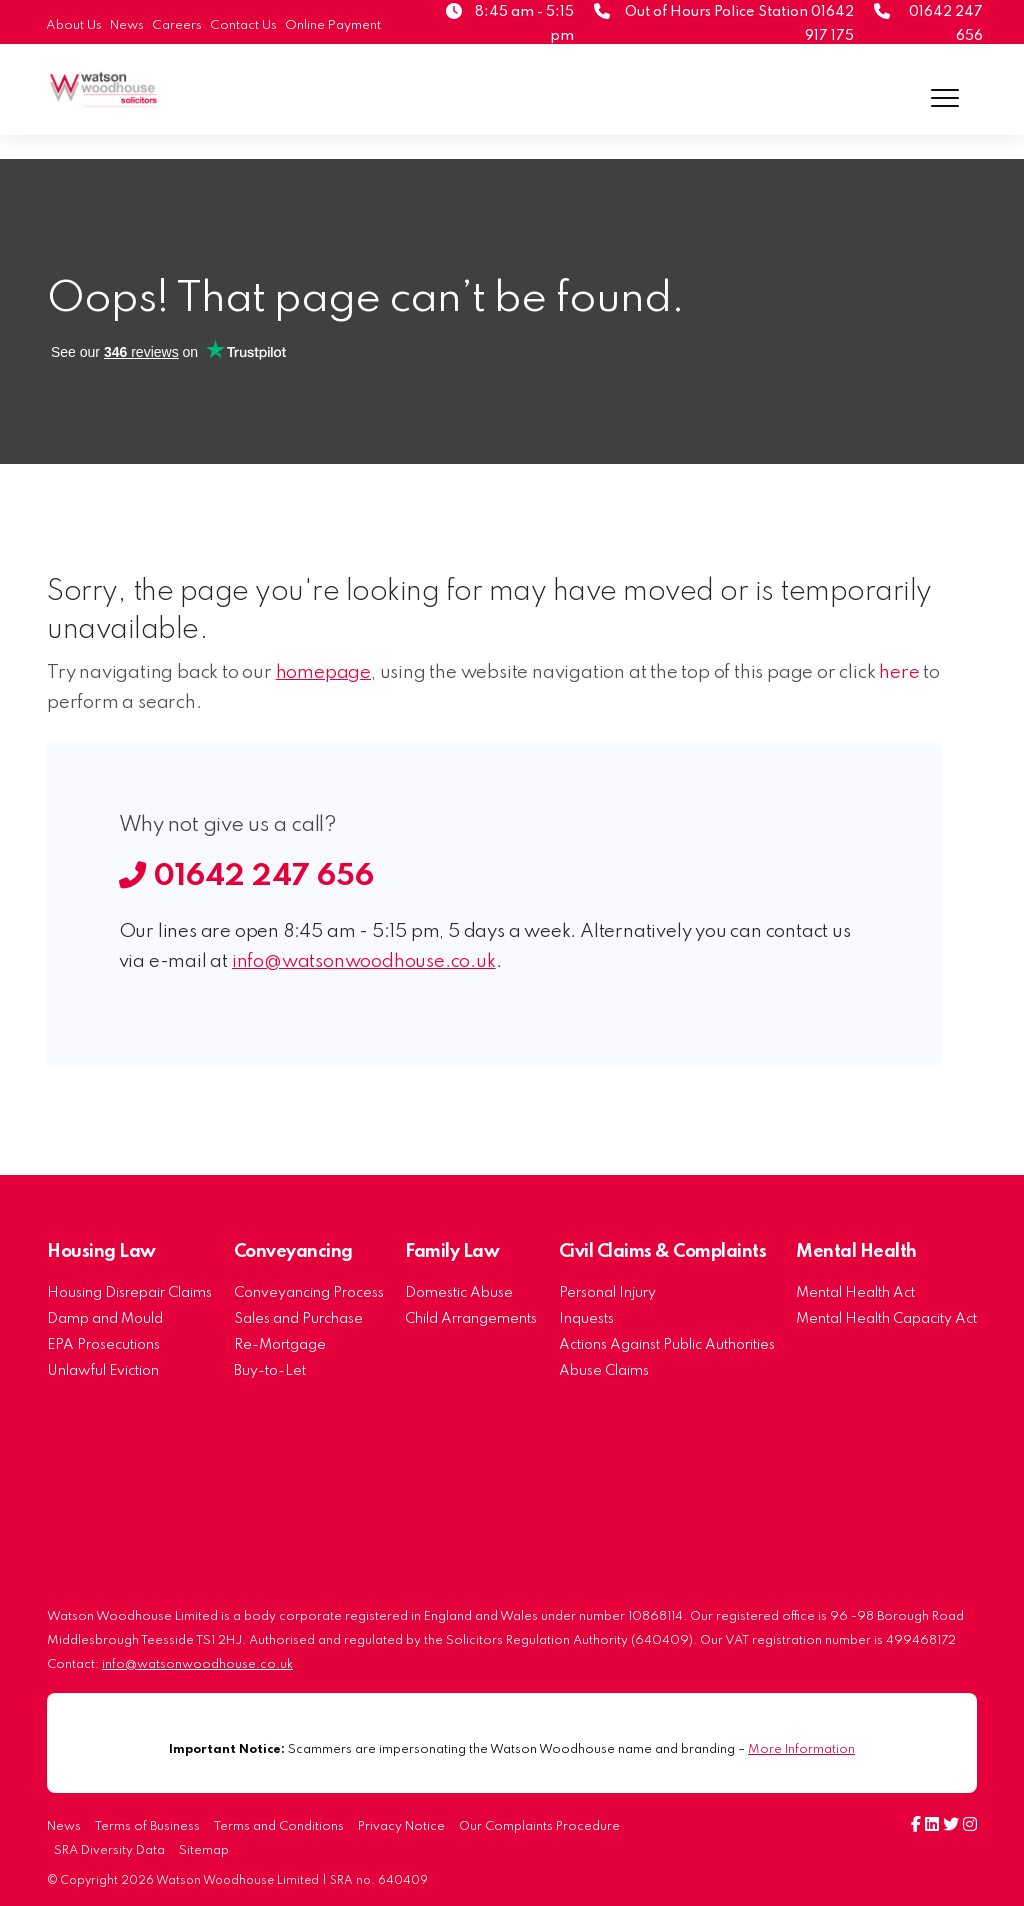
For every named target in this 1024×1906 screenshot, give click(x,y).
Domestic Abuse (459, 1293)
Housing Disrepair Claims (129, 1293)
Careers (177, 25)
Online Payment (333, 25)
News (127, 25)
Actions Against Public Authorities (667, 1345)
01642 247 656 (246, 877)
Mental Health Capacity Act (886, 1319)
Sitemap (204, 1851)
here (899, 673)
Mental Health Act (855, 1293)
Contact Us (243, 25)
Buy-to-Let (270, 1371)
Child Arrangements (471, 1319)
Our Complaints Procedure (539, 1827)
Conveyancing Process (309, 1293)
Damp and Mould (105, 1319)
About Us (74, 25)
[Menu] (945, 97)
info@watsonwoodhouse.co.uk (364, 962)
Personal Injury (607, 1293)
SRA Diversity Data (109, 1851)
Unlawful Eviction (103, 1371)
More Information (801, 1749)
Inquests (586, 1319)
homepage (323, 673)
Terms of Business (147, 1827)
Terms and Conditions (279, 1827)
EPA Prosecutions (103, 1345)
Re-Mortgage (280, 1345)
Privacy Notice (401, 1827)
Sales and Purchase (298, 1319)
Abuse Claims (604, 1371)
